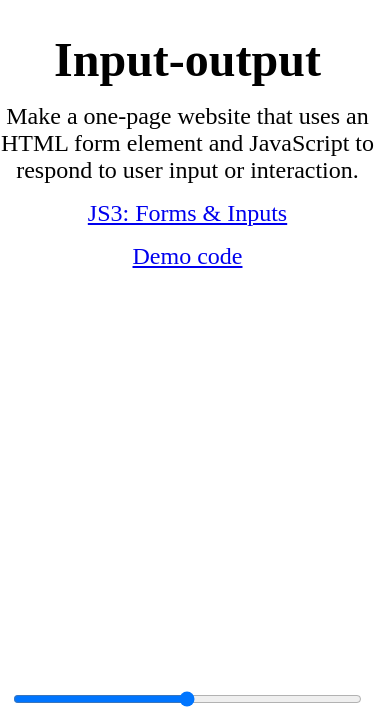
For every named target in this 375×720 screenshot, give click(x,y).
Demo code (188, 256)
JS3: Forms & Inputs (187, 213)
